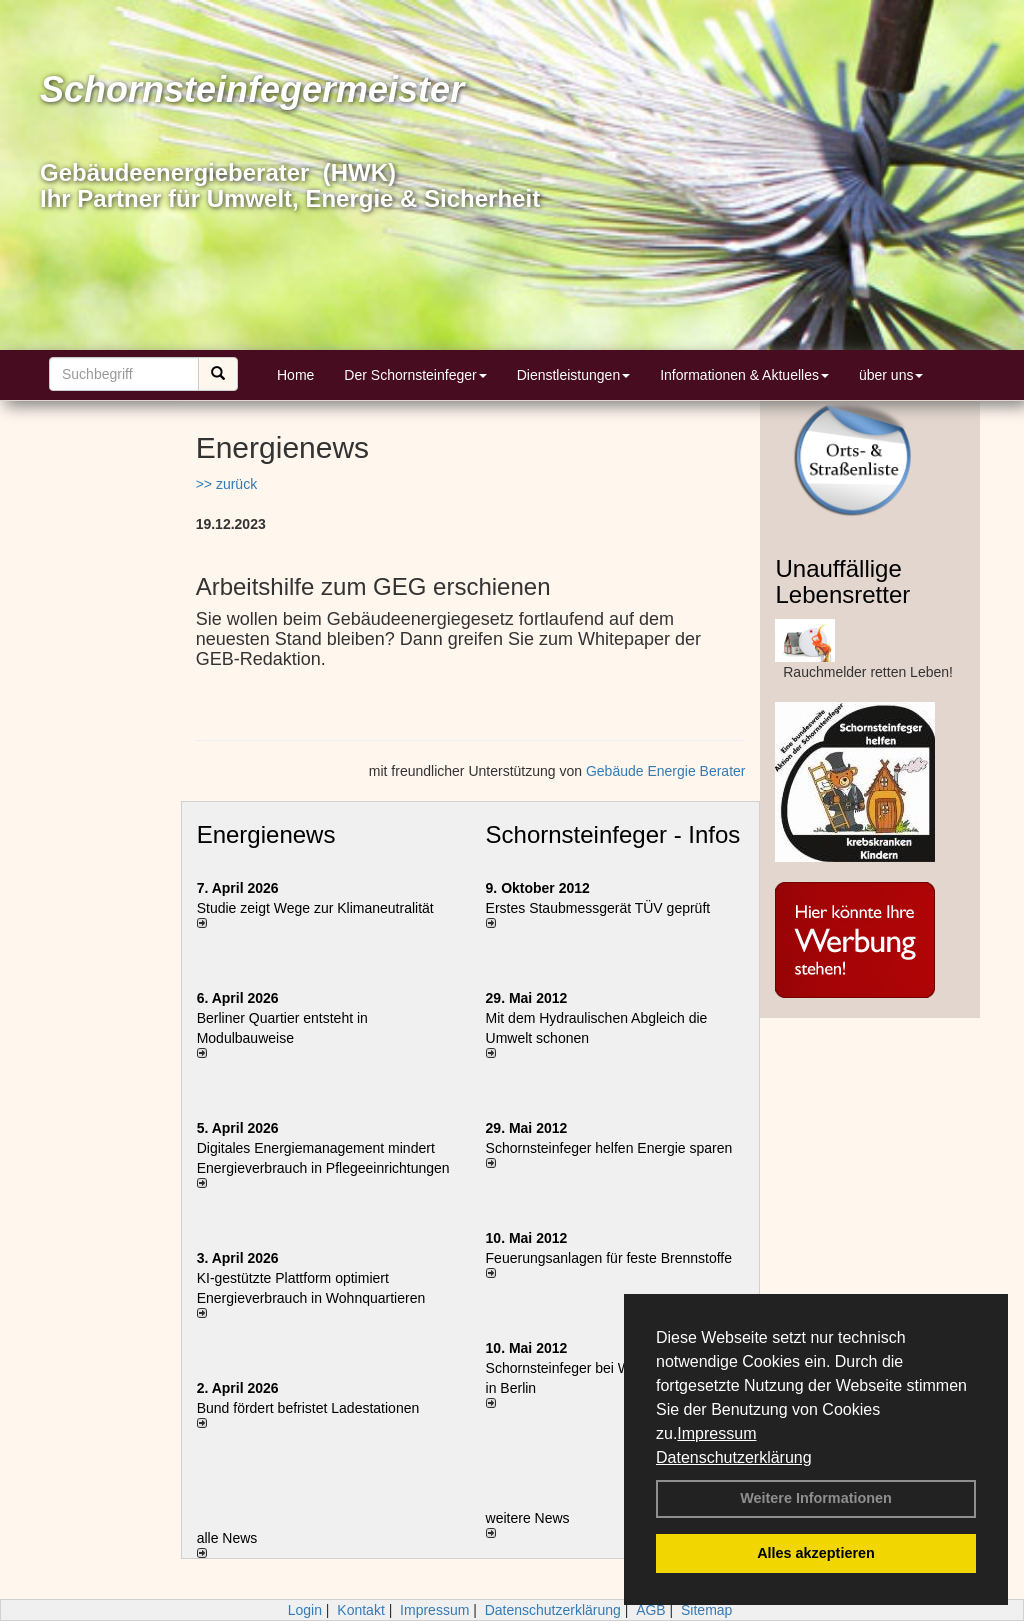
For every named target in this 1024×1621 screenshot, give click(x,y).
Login (305, 1610)
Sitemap (706, 1610)
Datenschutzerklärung (734, 1457)
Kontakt (360, 1610)
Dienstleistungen (574, 375)
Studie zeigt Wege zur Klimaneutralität (315, 908)
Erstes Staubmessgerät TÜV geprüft (598, 908)
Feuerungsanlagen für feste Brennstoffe (609, 1258)
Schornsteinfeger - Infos (613, 834)
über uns (891, 375)
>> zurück (226, 484)
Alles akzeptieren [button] (816, 1553)
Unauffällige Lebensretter (842, 581)
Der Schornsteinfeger (415, 375)
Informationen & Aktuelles (744, 375)
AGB (651, 1610)
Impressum (716, 1433)
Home (295, 375)
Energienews (266, 834)
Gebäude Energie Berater (666, 771)
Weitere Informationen (816, 1498)
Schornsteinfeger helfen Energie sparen (609, 1148)
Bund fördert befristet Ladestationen (308, 1408)
